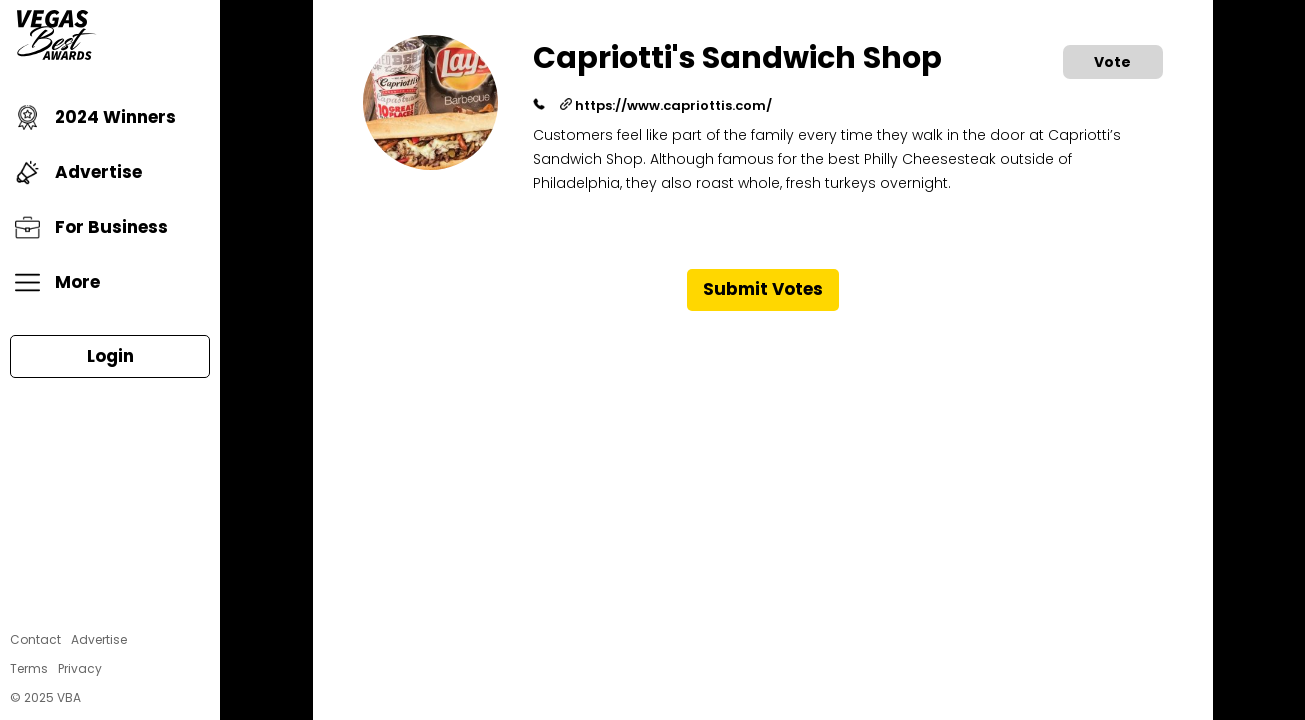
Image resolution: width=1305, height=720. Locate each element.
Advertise (78, 172)
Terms (29, 668)
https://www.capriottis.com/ (666, 105)
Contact (35, 639)
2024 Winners (95, 117)
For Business (91, 227)
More (57, 282)
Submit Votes (763, 289)
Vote (1112, 62)
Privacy (80, 668)
